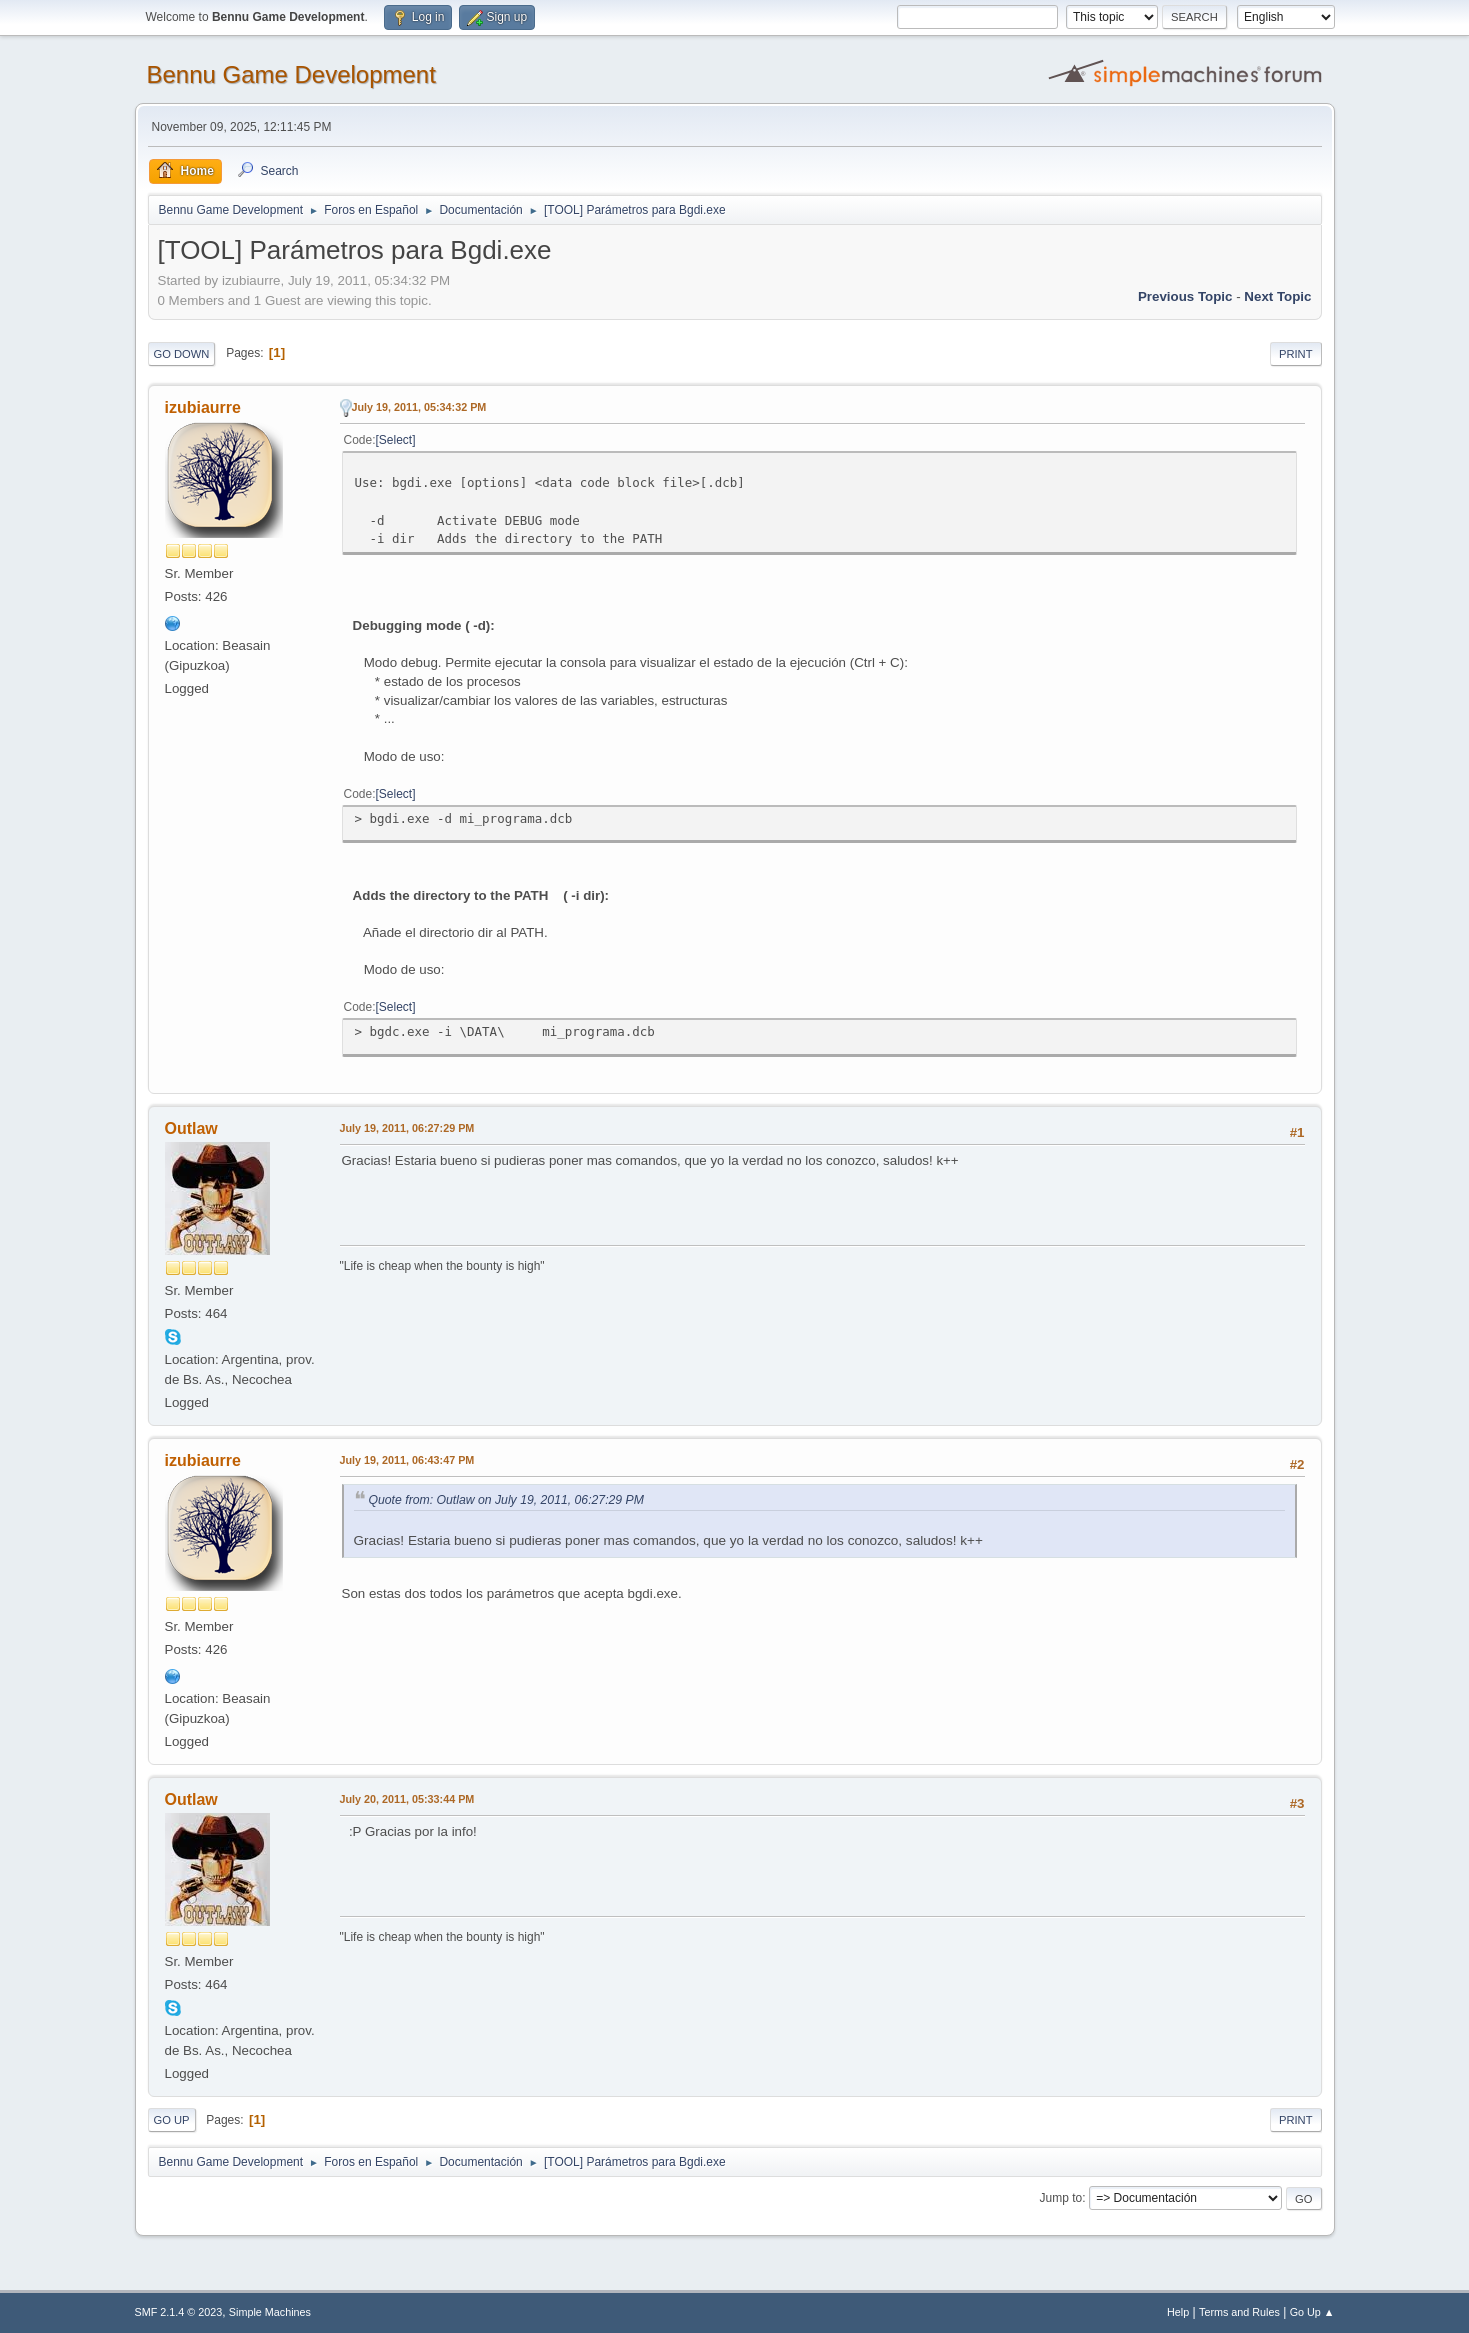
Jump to (1061, 2198)
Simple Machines (270, 2312)
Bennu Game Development (291, 74)
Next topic (1277, 296)
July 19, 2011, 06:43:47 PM (407, 1460)
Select (395, 440)
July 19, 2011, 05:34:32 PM (419, 407)
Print (1296, 354)
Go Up (172, 2120)
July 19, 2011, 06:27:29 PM (407, 1128)
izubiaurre (203, 407)
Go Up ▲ (1312, 2312)
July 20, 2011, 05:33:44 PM (407, 1799)
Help (1178, 2312)
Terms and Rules (1239, 2312)
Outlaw (191, 1128)
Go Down (182, 354)
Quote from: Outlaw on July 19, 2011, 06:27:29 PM (506, 1500)
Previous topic (1185, 296)
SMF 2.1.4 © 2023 (179, 2312)
